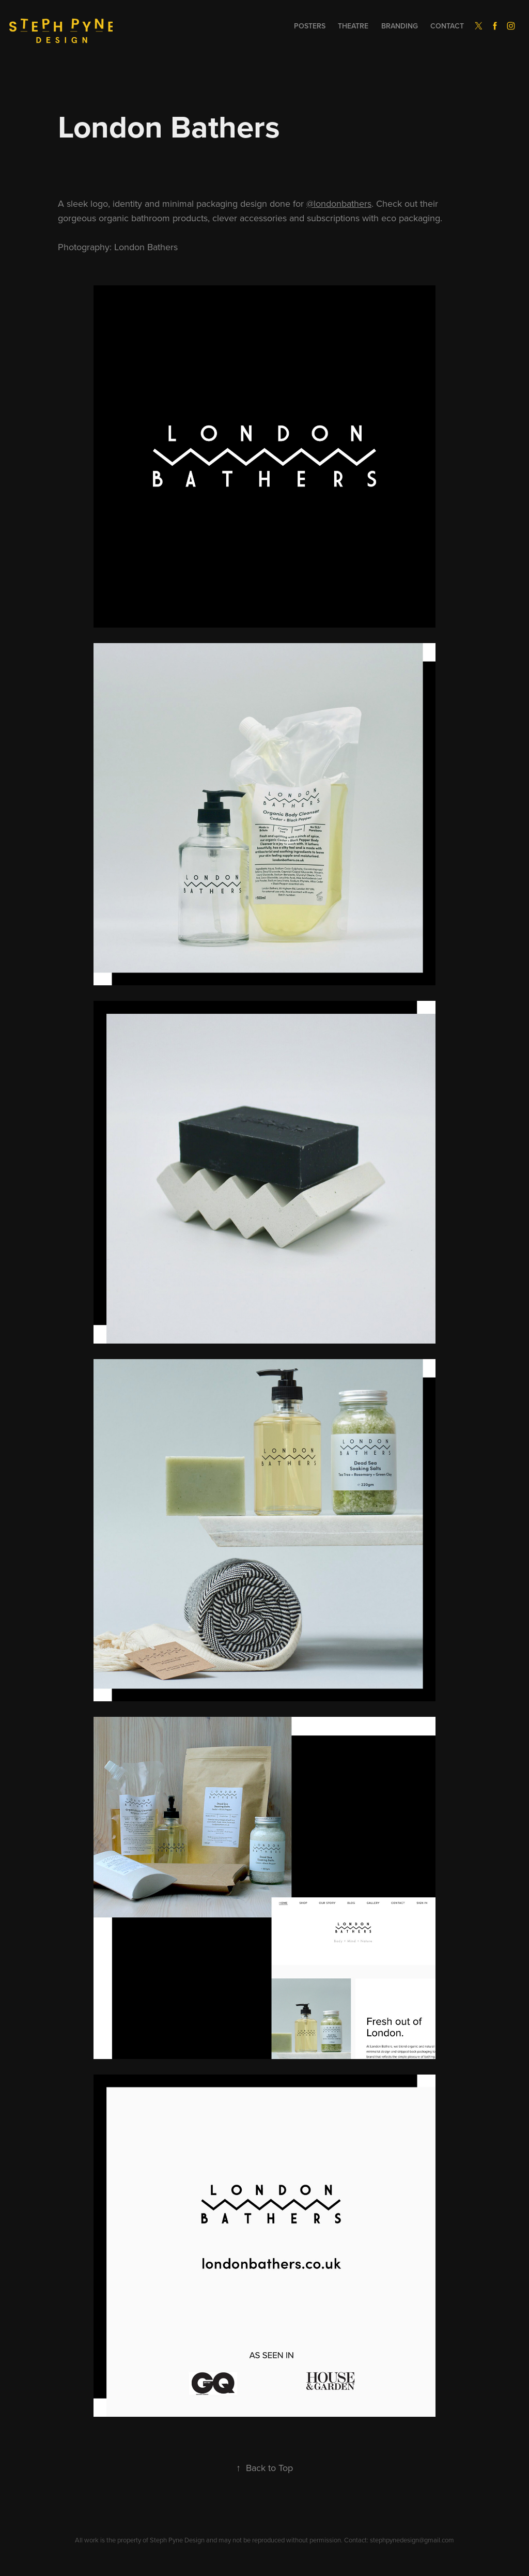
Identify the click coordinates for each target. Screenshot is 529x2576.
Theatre (353, 26)
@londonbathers (338, 203)
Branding (399, 26)
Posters (309, 26)
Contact (447, 26)
